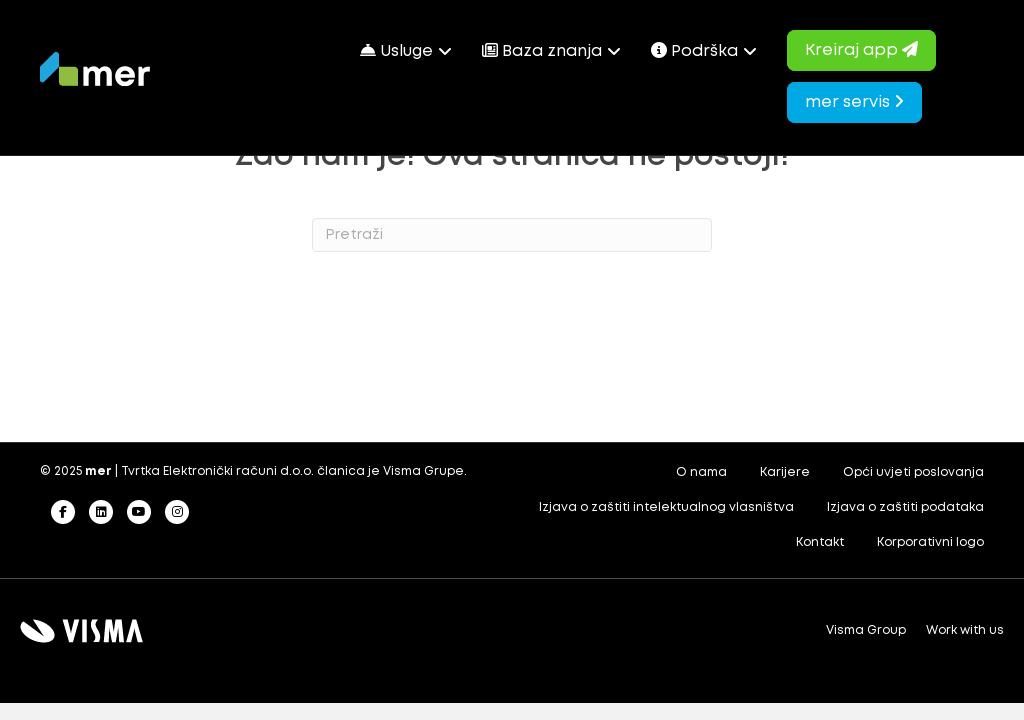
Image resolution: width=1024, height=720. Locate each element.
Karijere (785, 472)
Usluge (396, 50)
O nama (701, 472)
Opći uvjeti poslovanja (913, 472)
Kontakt (820, 542)
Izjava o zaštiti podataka (905, 507)
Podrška (694, 50)
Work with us (965, 630)
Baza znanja (542, 50)
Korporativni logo (930, 542)
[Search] (512, 235)
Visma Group (866, 630)
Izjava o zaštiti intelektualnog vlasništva (666, 507)
